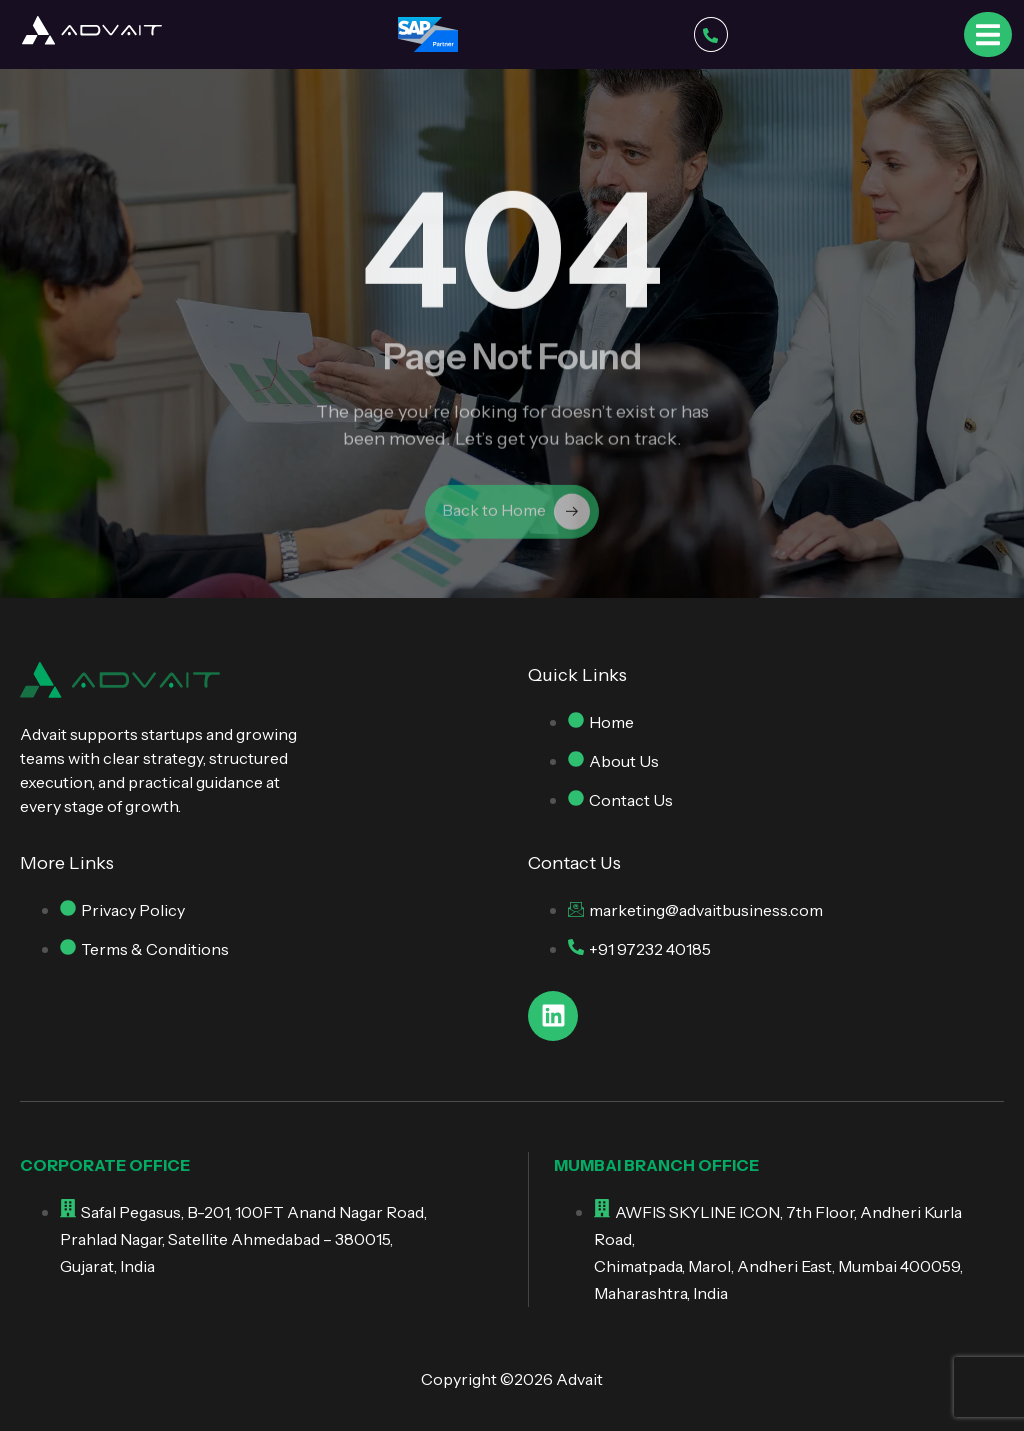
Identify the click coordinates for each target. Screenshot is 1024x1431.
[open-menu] (988, 34)
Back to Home (516, 519)
